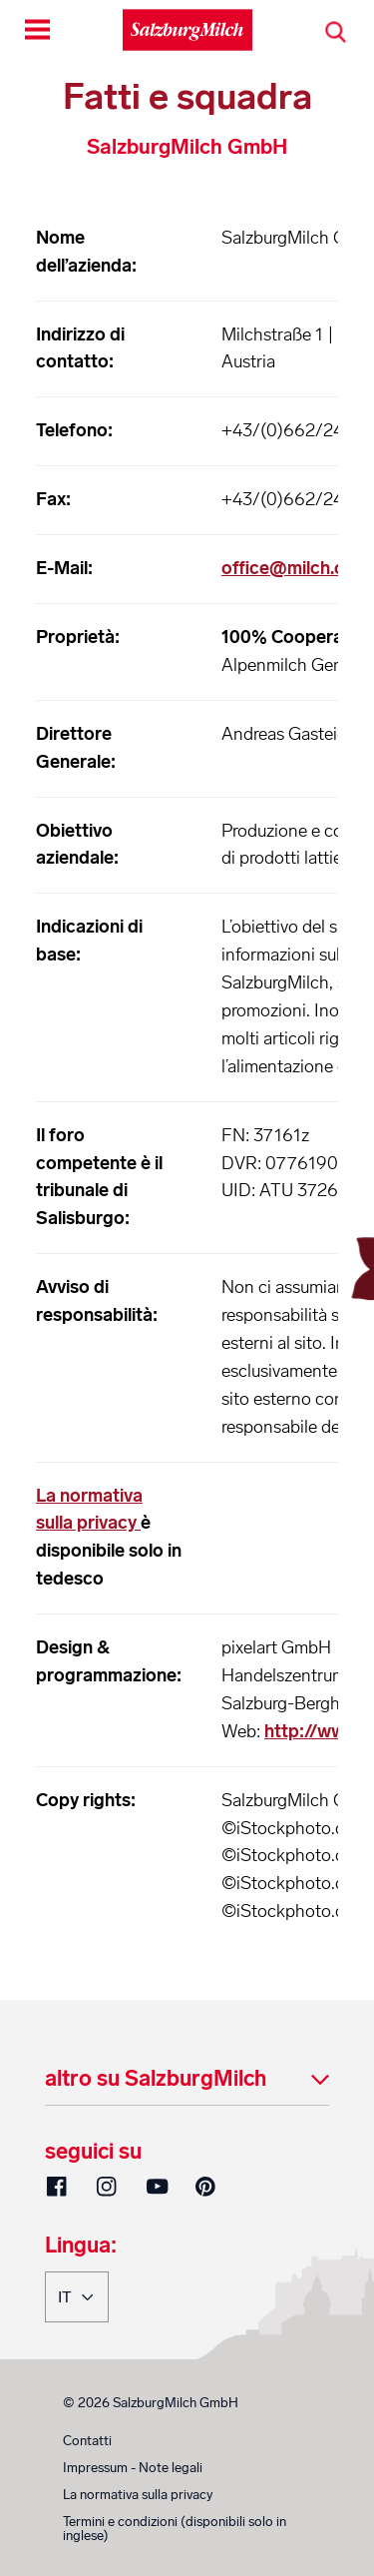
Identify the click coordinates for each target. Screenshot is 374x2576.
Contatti (87, 2440)
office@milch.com (295, 568)
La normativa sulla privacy (138, 2494)
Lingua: (81, 2246)
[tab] (187, 2080)
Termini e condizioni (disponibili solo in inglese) (174, 2528)
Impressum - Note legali (132, 2467)
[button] (187, 2080)
